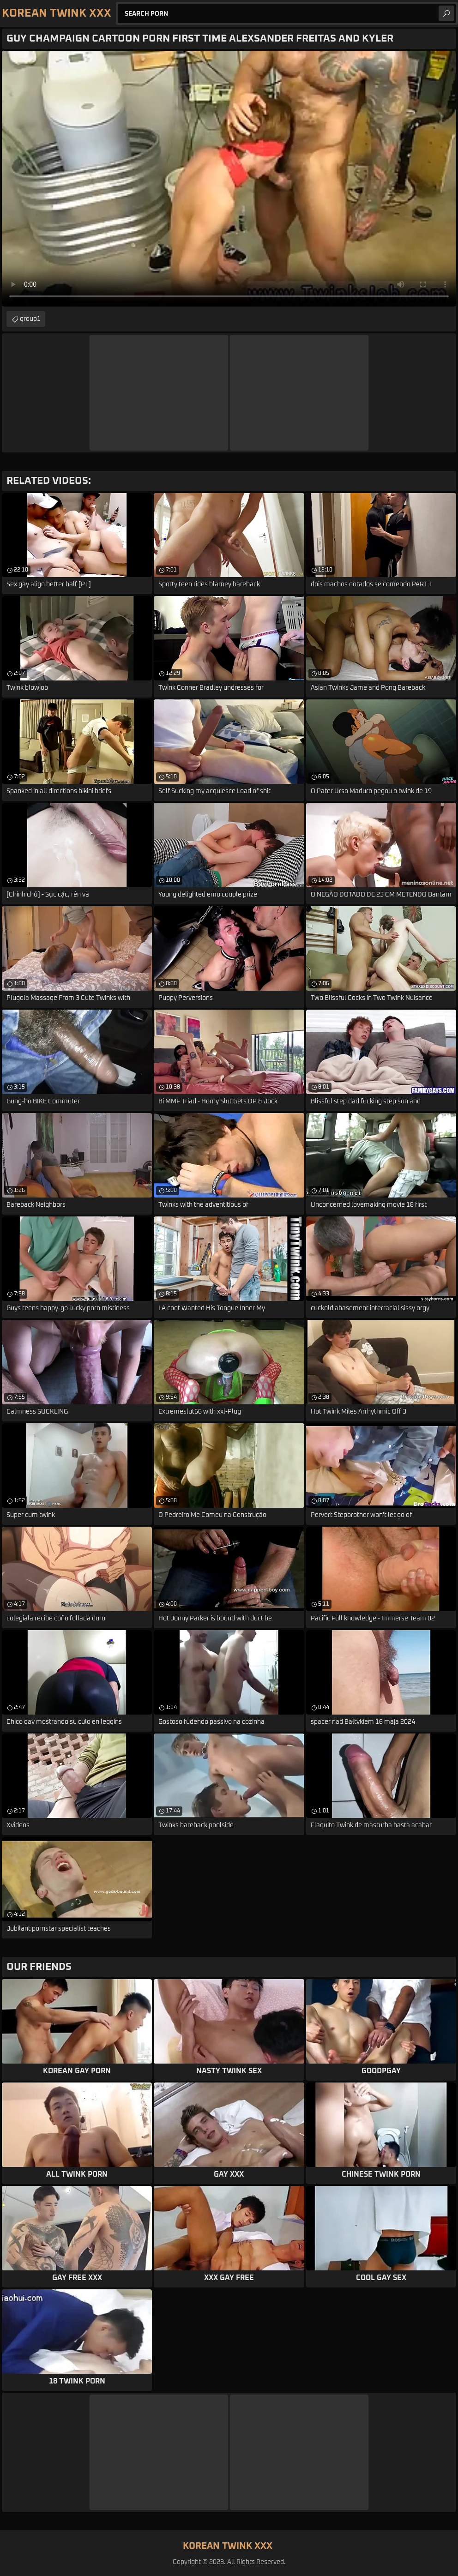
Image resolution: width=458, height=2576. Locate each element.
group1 (30, 319)
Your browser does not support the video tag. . (229, 179)
